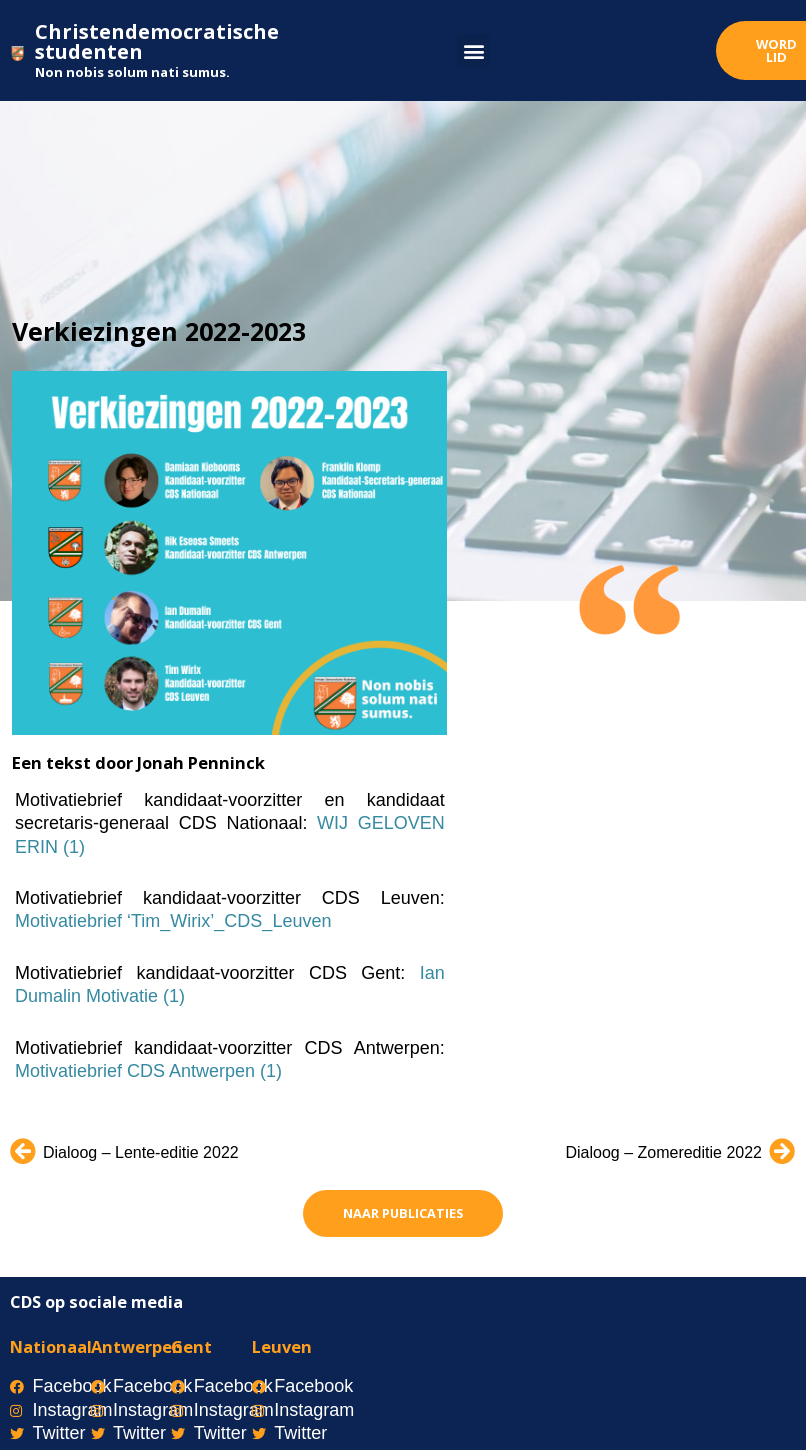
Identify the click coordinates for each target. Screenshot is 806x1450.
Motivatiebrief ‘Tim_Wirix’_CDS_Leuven (173, 921)
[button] (473, 50)
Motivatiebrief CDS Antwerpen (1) (148, 1071)
